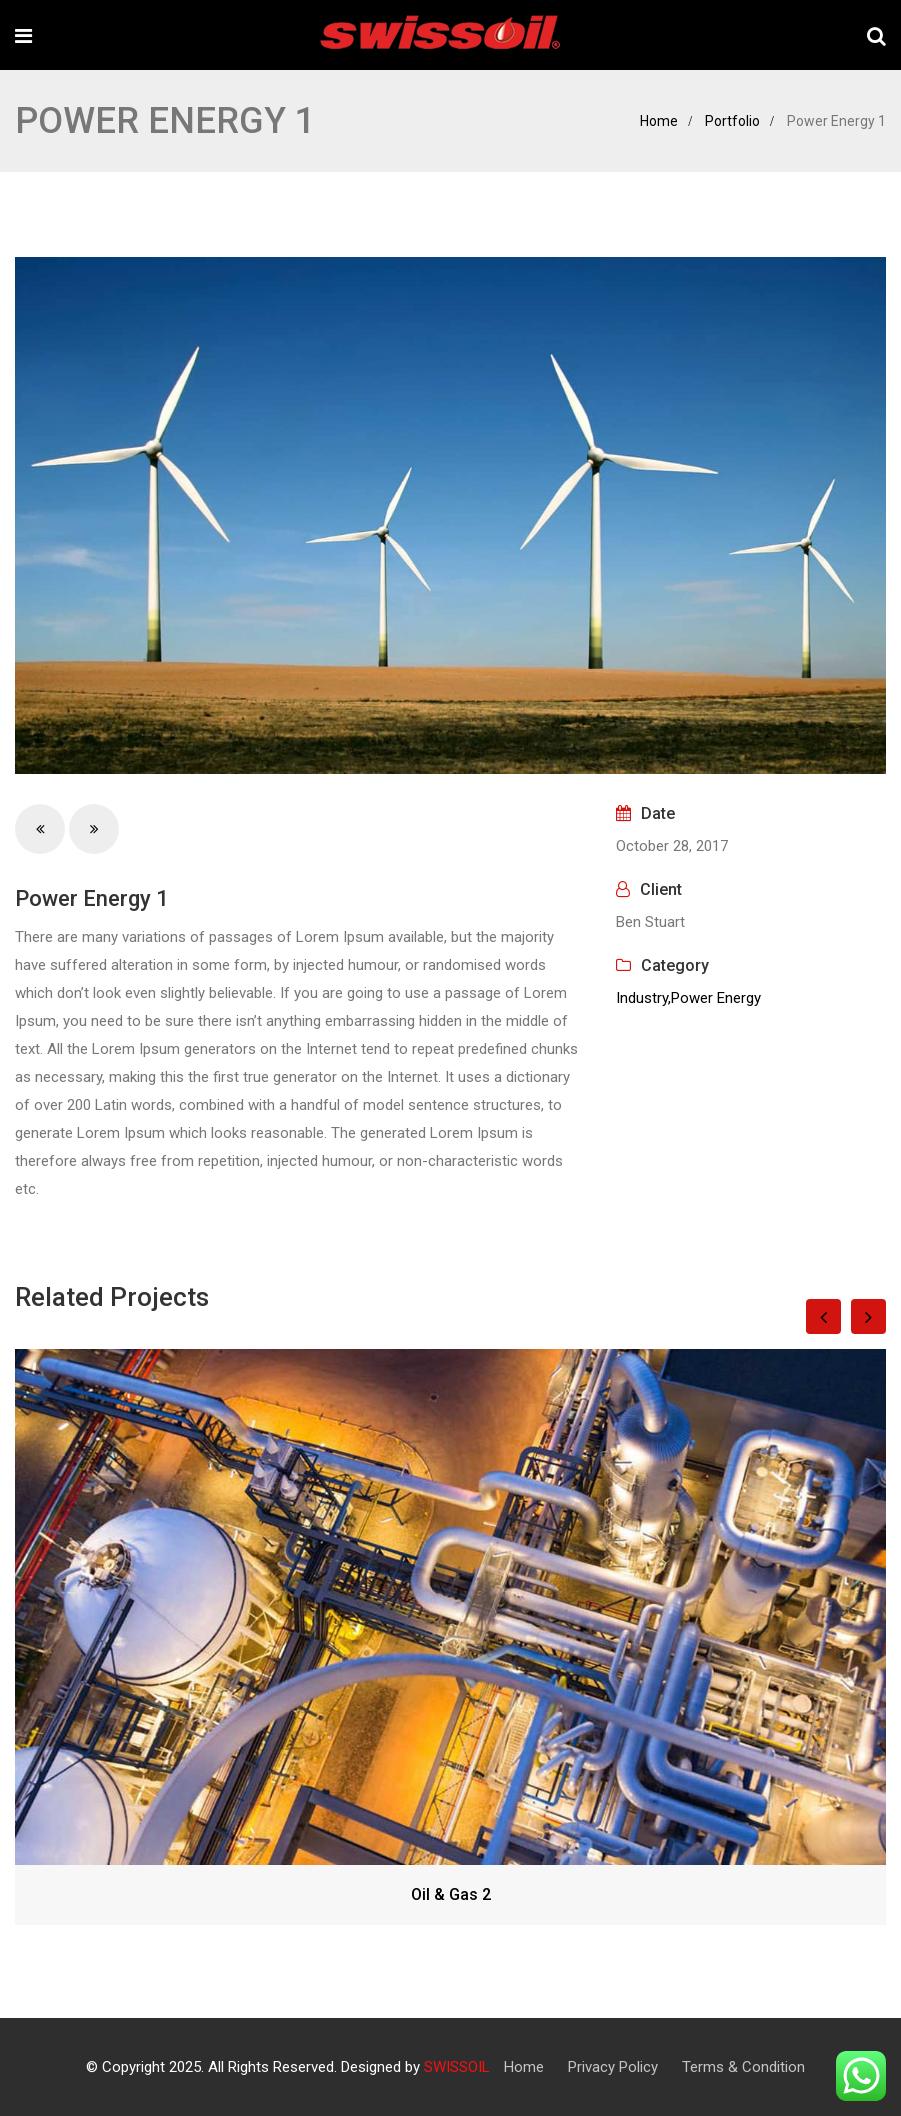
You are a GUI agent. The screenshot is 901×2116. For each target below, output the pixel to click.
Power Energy (716, 998)
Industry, (643, 998)
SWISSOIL (457, 2067)
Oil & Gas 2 (451, 1894)
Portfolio (732, 121)
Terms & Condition (743, 2067)
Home (659, 121)
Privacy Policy (613, 2067)
